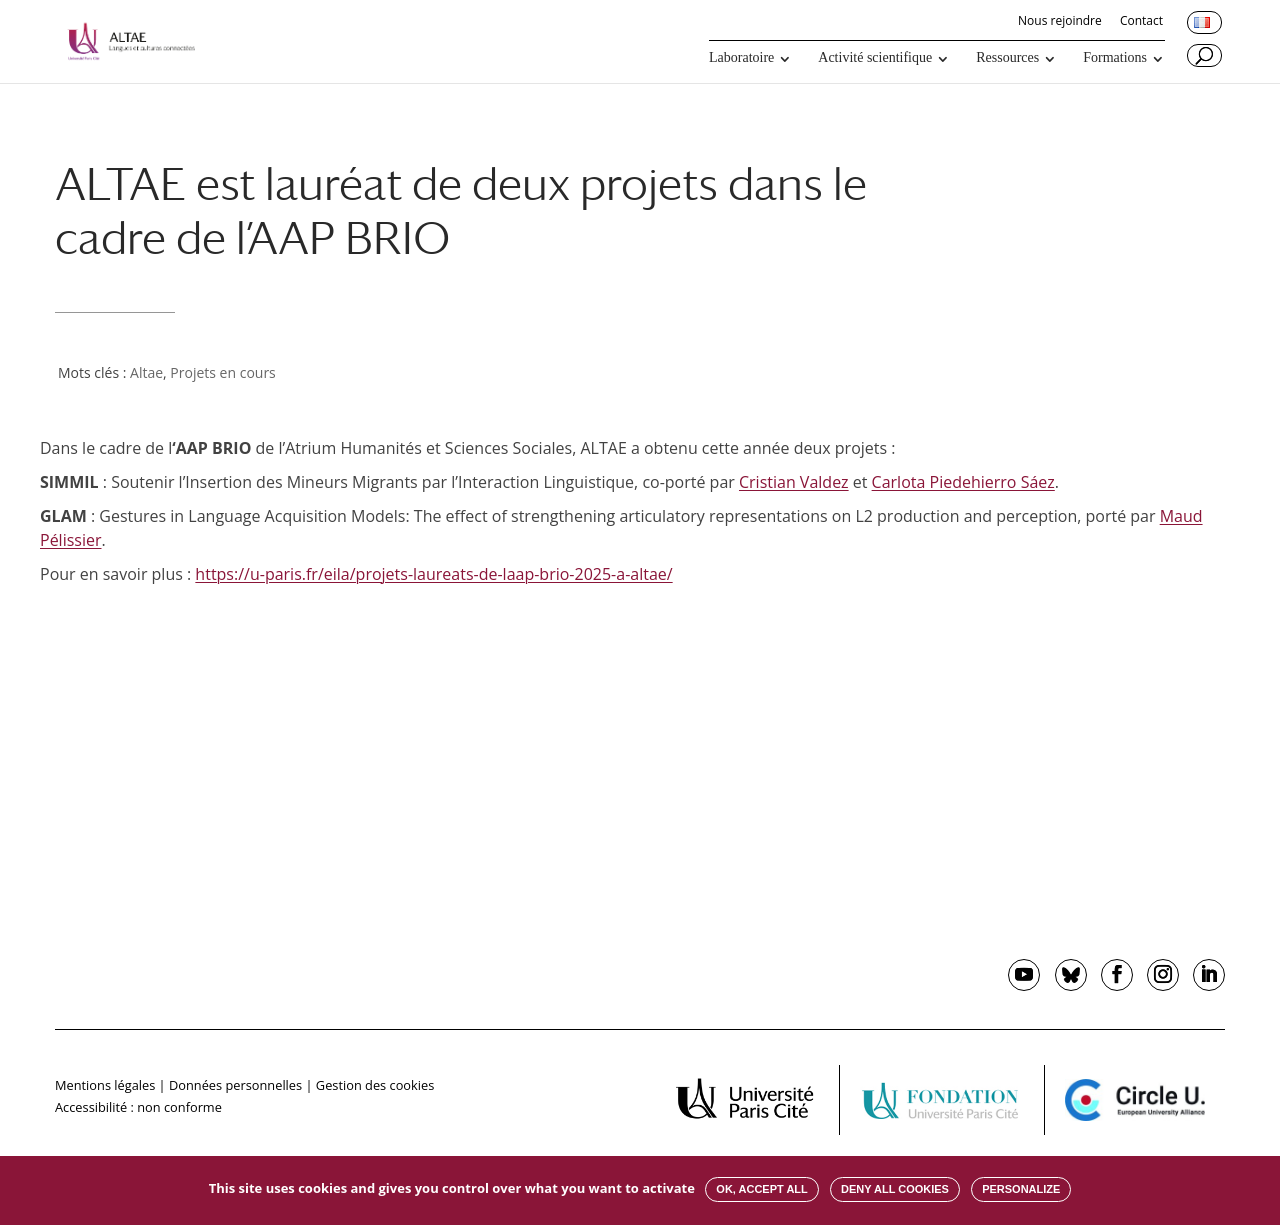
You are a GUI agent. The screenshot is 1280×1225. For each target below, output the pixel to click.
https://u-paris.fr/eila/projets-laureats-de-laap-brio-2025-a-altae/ (433, 574)
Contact (1141, 22)
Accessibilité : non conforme (138, 1107)
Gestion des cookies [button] (375, 1085)
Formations (1115, 58)
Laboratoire (741, 58)
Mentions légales (105, 1085)
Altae (146, 372)
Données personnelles (235, 1085)
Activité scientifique (875, 58)
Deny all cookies (895, 1189)
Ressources (1007, 58)
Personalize (1021, 1189)
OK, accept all (761, 1189)
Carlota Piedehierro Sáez (963, 482)
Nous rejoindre (1060, 22)
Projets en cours (222, 372)
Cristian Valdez (794, 482)
